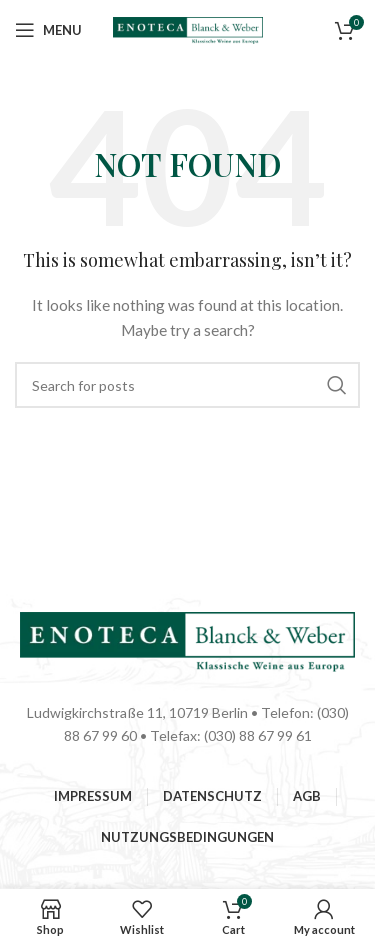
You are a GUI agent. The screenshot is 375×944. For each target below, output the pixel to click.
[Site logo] (188, 28)
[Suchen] (187, 385)
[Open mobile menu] (48, 30)
